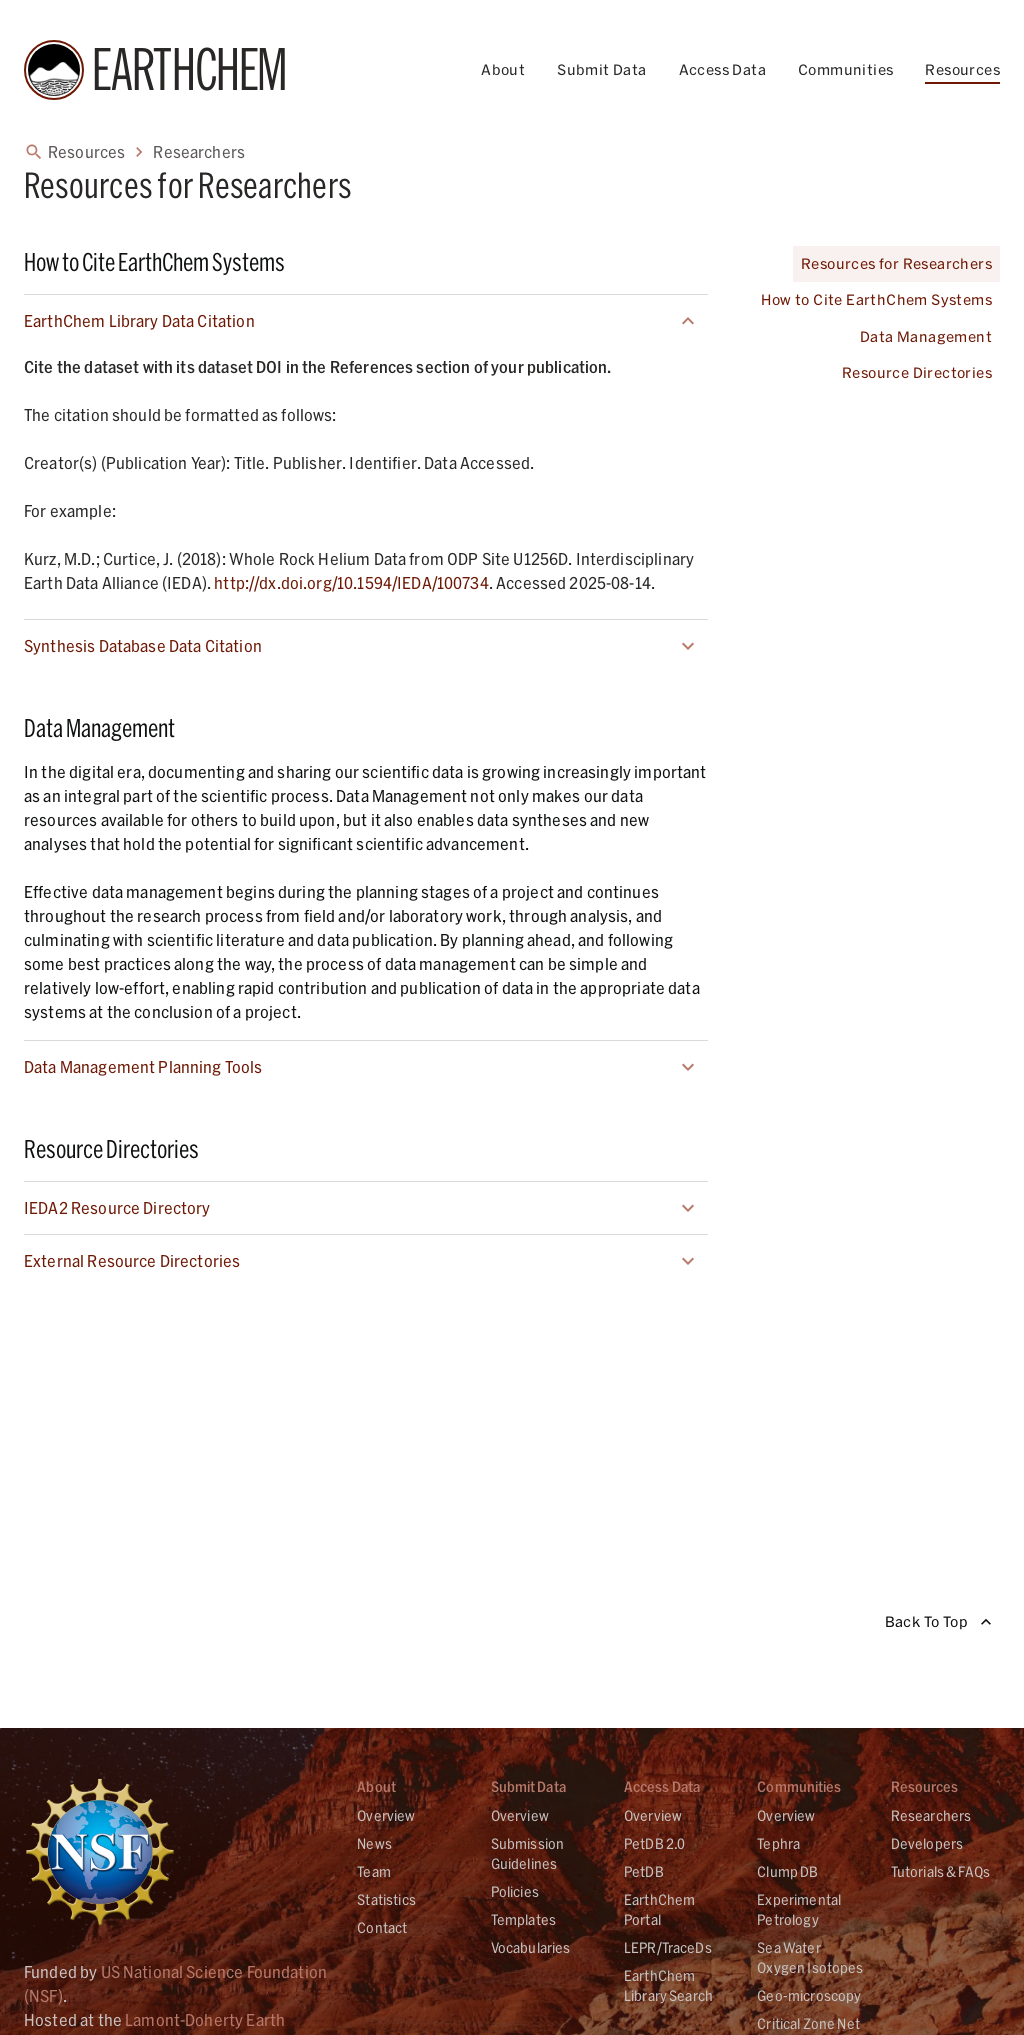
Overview (386, 1815)
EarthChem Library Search (668, 1985)
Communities (845, 69)
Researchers (931, 1815)
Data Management (926, 337)
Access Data (722, 69)
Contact (382, 1927)
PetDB (644, 1871)
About (503, 69)
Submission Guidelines (528, 1853)
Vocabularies (531, 1947)
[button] (366, 321)
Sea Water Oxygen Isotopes (810, 1957)
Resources (962, 69)
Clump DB (787, 1871)
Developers (927, 1843)
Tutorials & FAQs (940, 1871)
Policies (515, 1891)
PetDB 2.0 (654, 1843)
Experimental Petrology (799, 1909)
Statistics (386, 1899)
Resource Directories (917, 373)
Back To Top (938, 1622)
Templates (523, 1919)
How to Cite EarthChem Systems (876, 300)
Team (374, 1871)
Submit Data (601, 69)
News (374, 1843)
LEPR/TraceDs (668, 1947)
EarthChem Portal (659, 1909)
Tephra (778, 1843)
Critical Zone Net (808, 2023)
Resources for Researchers (896, 264)
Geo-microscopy (809, 1995)
